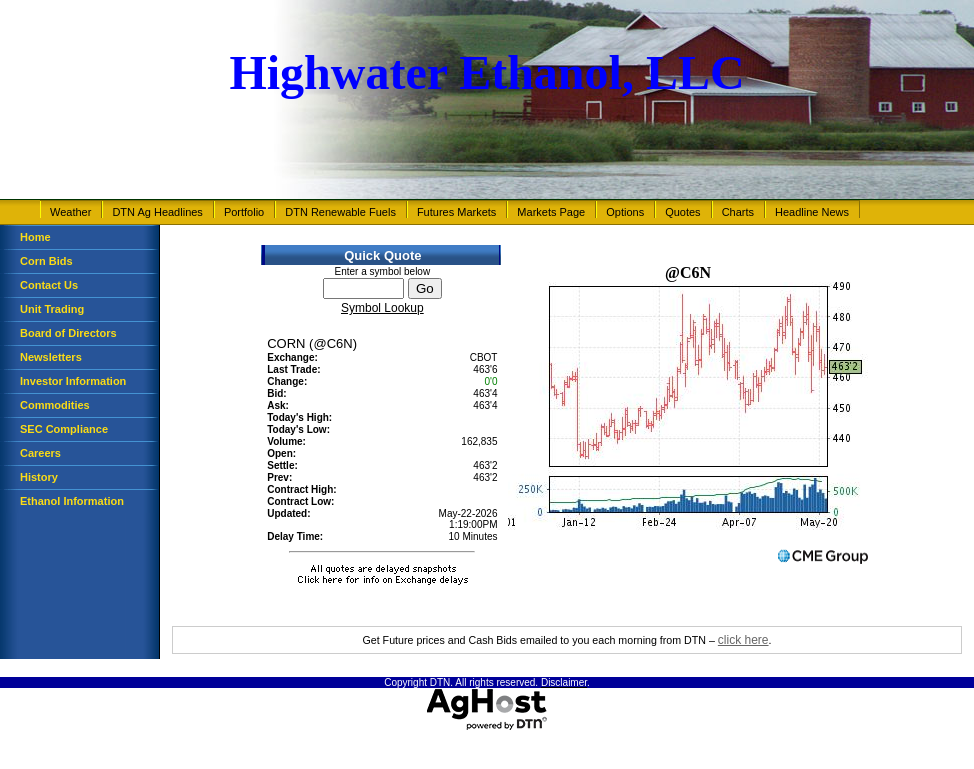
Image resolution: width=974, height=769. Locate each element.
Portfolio (244, 212)
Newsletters (51, 357)
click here (743, 640)
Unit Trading (52, 309)
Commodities (55, 405)
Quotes (682, 212)
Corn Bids (46, 261)
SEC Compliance (64, 429)
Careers (40, 453)
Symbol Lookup (382, 308)
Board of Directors (68, 333)
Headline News (812, 212)
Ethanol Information (72, 501)
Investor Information (73, 381)
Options (625, 212)
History (39, 477)
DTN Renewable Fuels (340, 212)
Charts (738, 212)
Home (35, 237)
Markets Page (551, 212)
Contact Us (49, 285)
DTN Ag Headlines (157, 212)
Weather (70, 212)
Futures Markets (456, 212)
